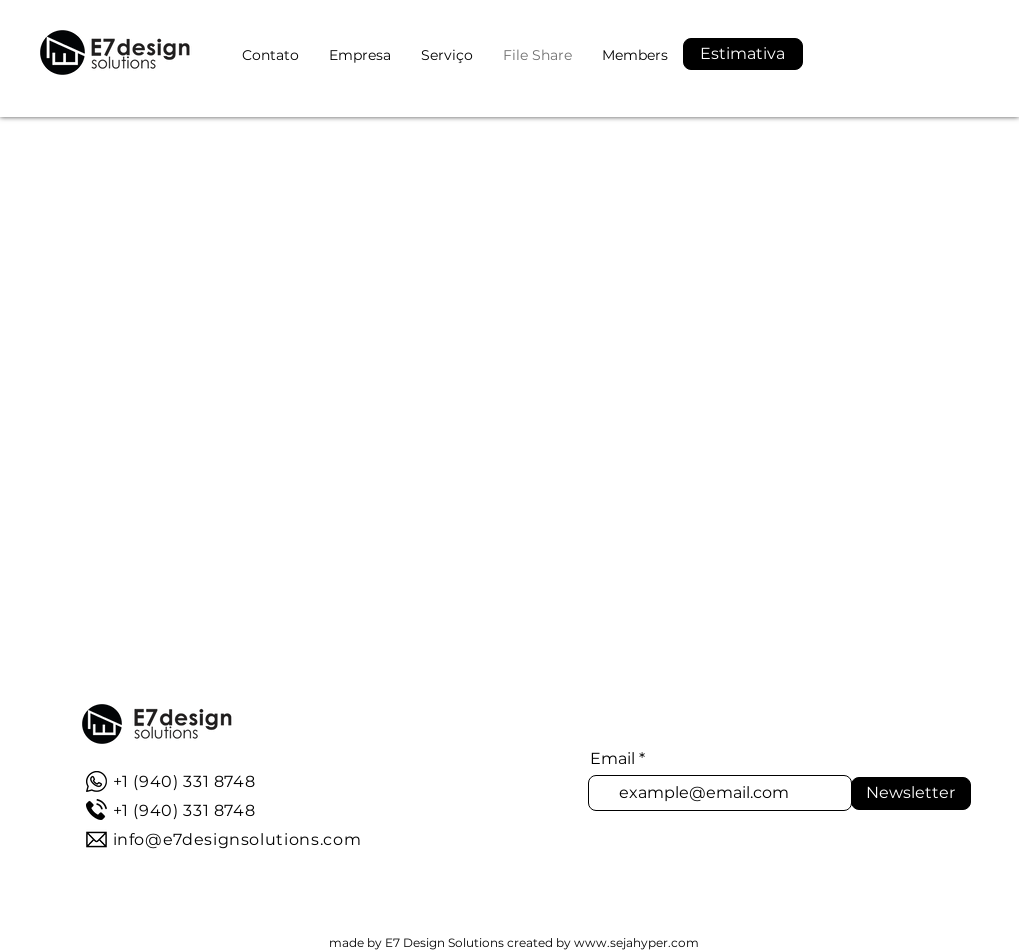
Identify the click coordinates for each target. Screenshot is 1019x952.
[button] (743, 54)
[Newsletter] (911, 793)
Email (612, 759)
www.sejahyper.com (636, 942)
